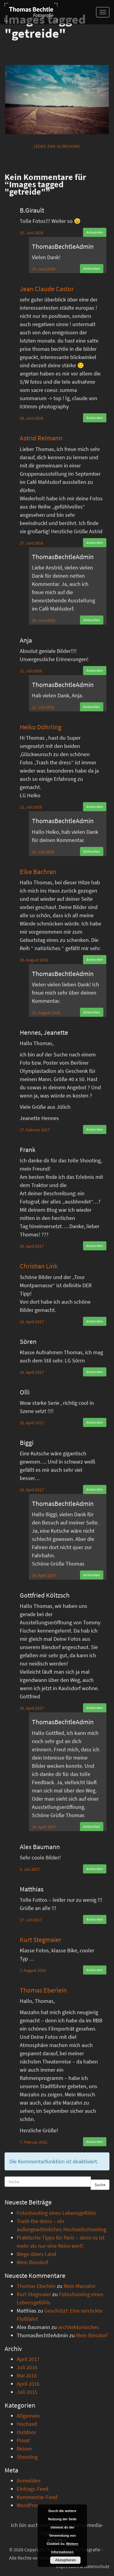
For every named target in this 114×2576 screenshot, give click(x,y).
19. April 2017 (32, 1489)
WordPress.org (33, 2505)
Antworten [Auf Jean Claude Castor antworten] (94, 417)
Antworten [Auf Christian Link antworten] (94, 1321)
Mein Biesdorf (32, 2262)
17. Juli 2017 (31, 1919)
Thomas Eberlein (43, 1990)
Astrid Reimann (41, 438)
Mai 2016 (27, 2375)
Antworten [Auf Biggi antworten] (94, 1489)
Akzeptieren (65, 2560)
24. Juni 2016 (31, 418)
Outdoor (26, 2432)
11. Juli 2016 (31, 671)
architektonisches (78, 2327)
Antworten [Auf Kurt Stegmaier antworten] (94, 1970)
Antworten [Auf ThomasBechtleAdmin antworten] (91, 268)
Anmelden (28, 2480)
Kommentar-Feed (37, 2496)
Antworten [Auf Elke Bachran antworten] (94, 959)
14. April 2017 (32, 1246)
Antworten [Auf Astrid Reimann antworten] (94, 542)
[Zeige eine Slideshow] (57, 146)
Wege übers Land (36, 2253)
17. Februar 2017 (35, 1130)
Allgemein (28, 2415)
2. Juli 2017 (30, 1869)
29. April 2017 (44, 1827)
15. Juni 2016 (31, 232)
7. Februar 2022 (33, 2142)
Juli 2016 (27, 2367)
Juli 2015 (27, 2391)
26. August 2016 (34, 960)
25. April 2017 (32, 1708)
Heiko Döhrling (40, 727)
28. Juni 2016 (43, 620)
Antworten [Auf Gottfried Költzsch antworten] (94, 1707)
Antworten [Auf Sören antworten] (94, 1371)
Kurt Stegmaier (40, 1939)
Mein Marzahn (79, 2285)
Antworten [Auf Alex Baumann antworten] (94, 1868)
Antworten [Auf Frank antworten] (94, 1245)
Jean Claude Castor (47, 288)
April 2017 (28, 2359)
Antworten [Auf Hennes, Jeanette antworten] (94, 1129)
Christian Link (39, 1266)
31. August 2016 (46, 1012)
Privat (23, 2440)
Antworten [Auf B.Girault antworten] (94, 232)
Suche (100, 2184)
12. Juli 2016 (31, 807)
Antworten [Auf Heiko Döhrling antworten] (94, 806)
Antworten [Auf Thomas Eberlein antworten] (94, 2141)
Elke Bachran (38, 871)
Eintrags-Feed (32, 2488)
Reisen (24, 2448)
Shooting (27, 2456)
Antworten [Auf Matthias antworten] (94, 1919)
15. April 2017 (32, 1422)
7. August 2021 (33, 1970)
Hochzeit (27, 2423)
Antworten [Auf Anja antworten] (94, 670)
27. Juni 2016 (31, 543)
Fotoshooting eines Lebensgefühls (56, 2212)
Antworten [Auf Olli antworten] (94, 1422)
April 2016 (28, 2383)
